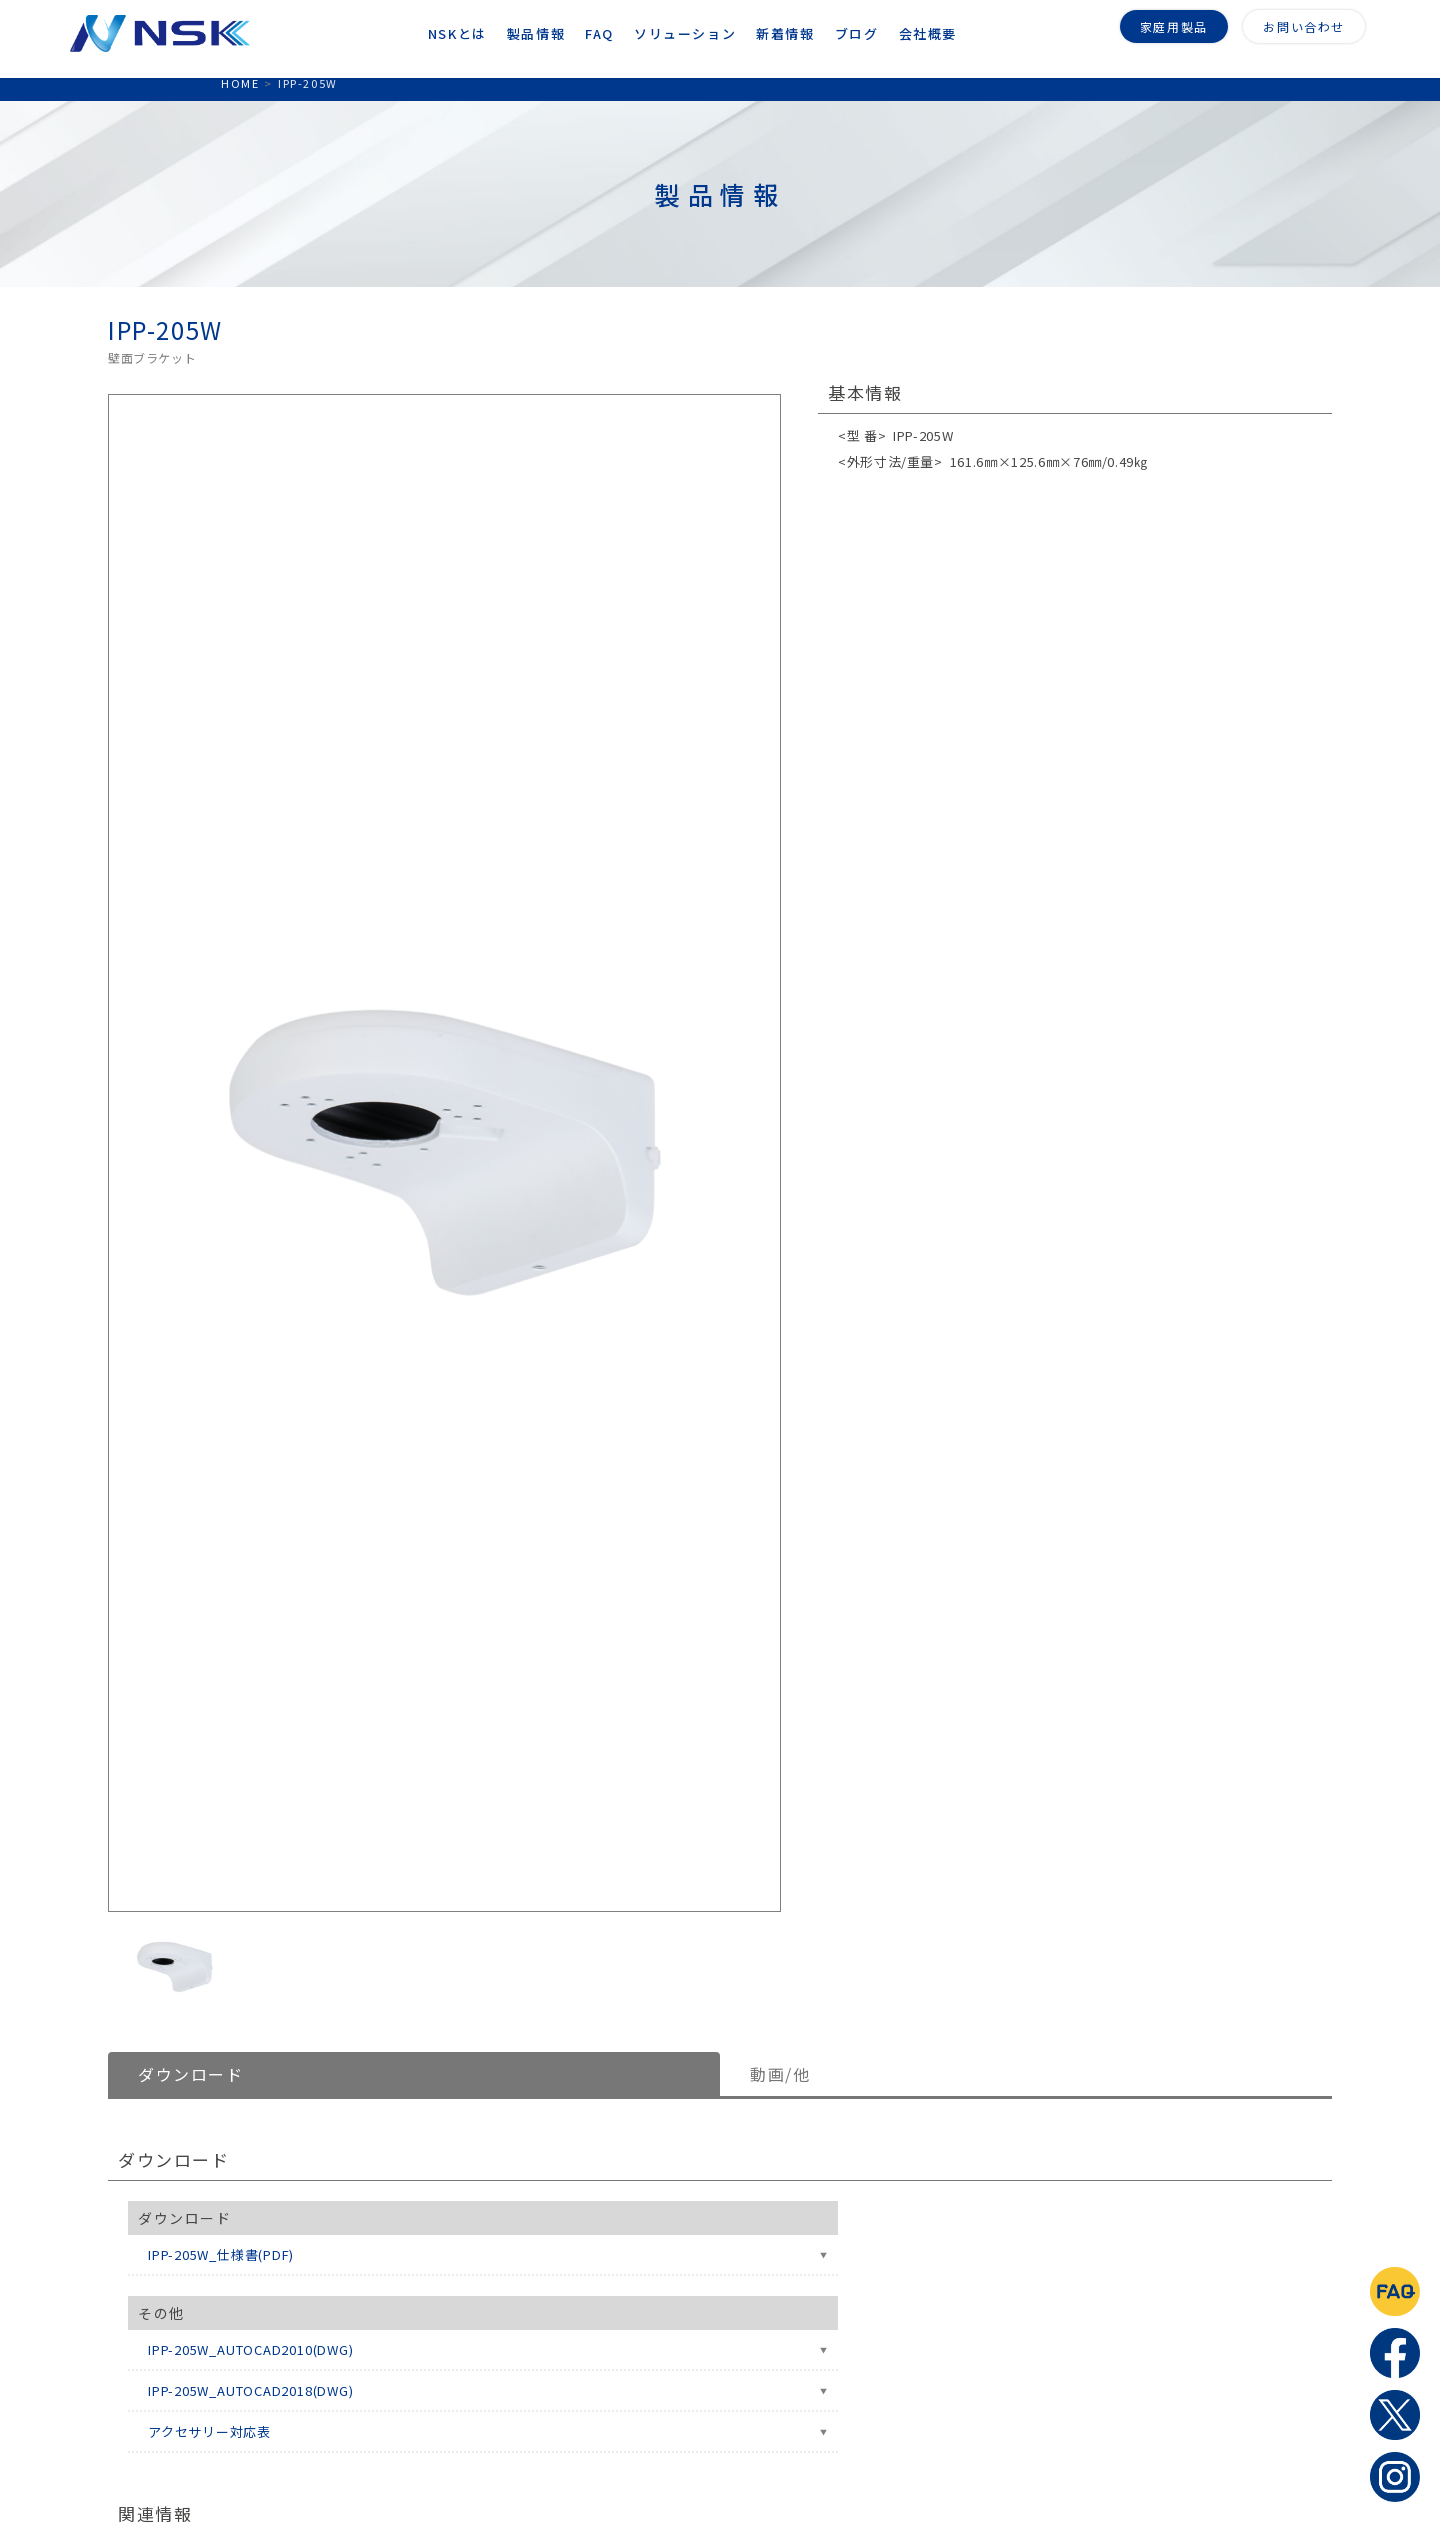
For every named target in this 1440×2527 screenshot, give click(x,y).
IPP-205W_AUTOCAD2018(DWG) (251, 2390)
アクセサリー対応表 (209, 2431)
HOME (240, 83)
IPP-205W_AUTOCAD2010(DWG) (251, 2349)
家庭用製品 (1174, 24)
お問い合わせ (1304, 24)
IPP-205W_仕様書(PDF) (221, 2254)
